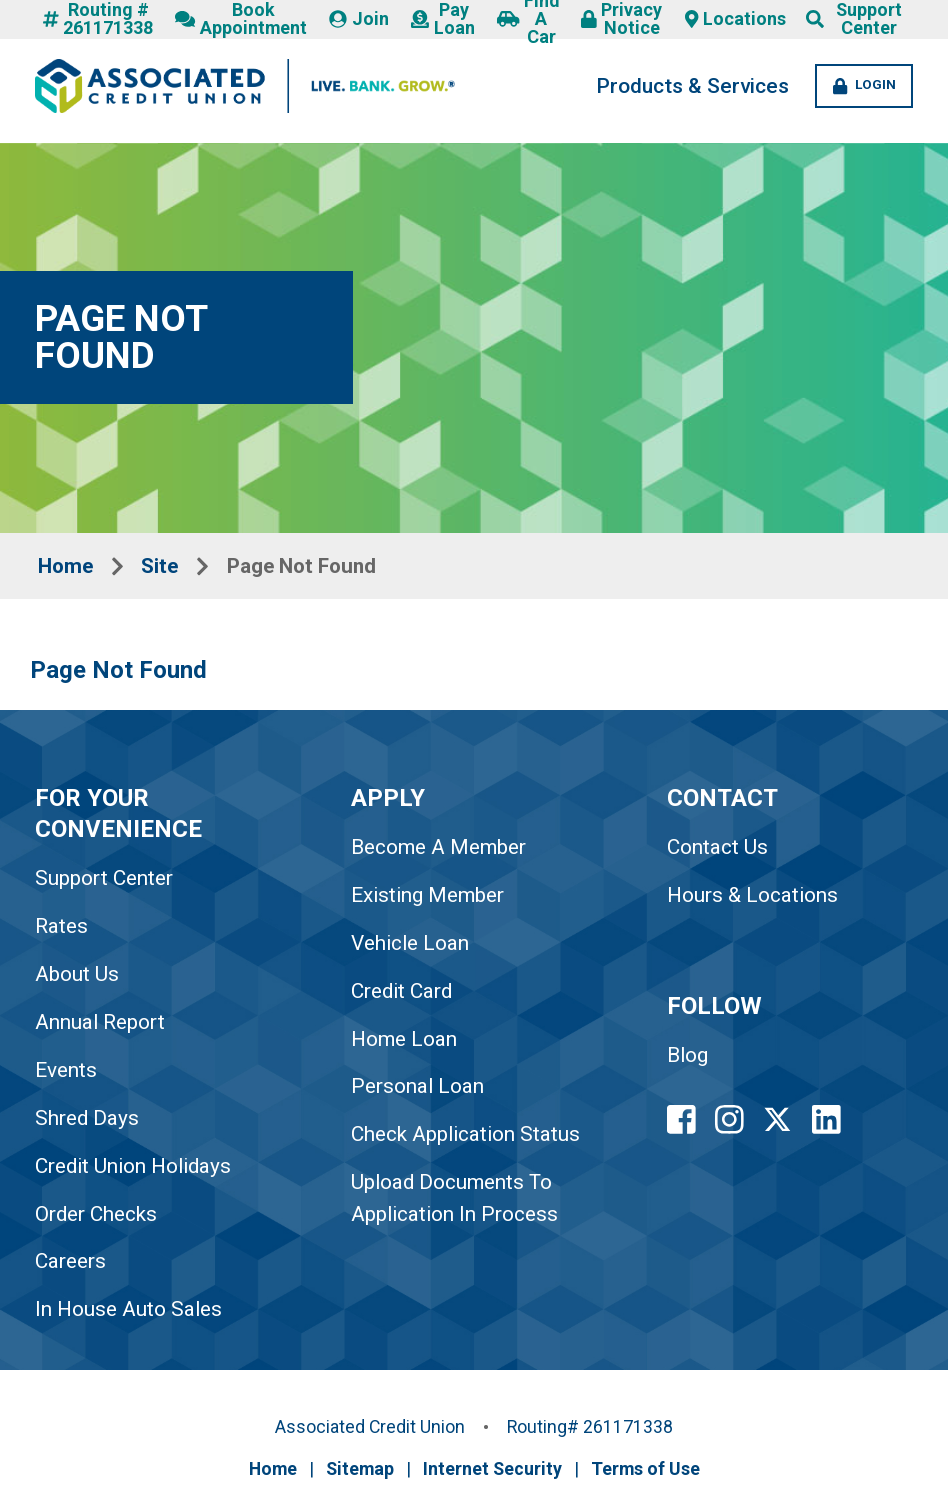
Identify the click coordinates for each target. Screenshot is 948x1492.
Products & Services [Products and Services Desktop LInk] (680, 87)
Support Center (869, 19)
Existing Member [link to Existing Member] (431, 899)
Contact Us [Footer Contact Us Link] (720, 851)
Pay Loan (442, 19)
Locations (735, 19)
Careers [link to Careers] (70, 1266)
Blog (691, 1061)
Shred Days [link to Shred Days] (87, 1122)
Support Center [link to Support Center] (104, 882)
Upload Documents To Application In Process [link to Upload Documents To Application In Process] (458, 1202)
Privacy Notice (621, 19)
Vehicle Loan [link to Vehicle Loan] (413, 947)
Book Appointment (242, 19)
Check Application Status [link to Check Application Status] (469, 1139)
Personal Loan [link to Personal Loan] (420, 1091)
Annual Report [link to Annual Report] (100, 1026)
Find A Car (528, 20)
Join (359, 19)
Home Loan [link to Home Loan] (406, 1043)
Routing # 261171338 (98, 19)
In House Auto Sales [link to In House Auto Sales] (129, 1314)
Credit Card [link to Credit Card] (404, 995)
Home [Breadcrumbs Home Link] (67, 567)
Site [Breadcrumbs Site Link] (164, 567)
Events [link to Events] (66, 1074)
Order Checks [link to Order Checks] (96, 1218)
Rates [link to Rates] (61, 930)
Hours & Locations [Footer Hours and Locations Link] (756, 899)
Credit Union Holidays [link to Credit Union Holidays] (135, 1170)
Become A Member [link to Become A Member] (441, 851)
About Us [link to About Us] (77, 978)
